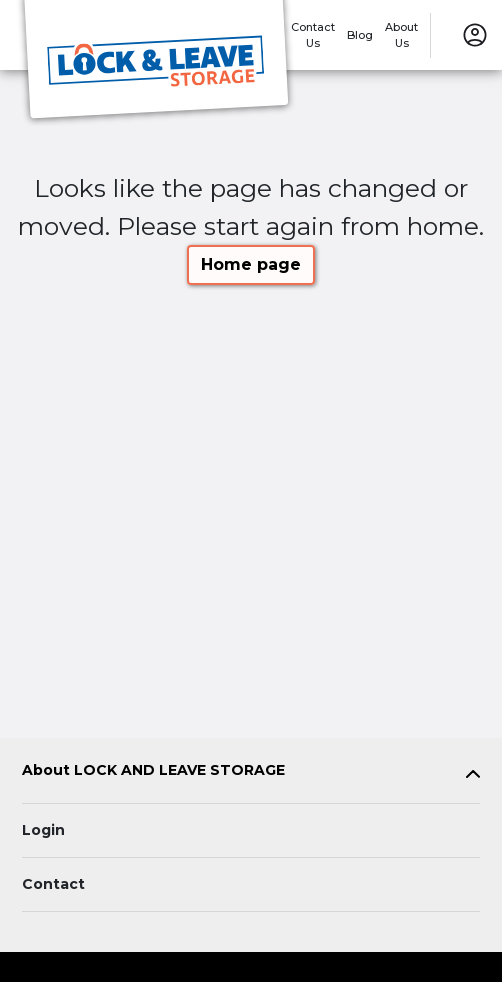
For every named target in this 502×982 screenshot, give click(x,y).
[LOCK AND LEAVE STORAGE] (156, 63)
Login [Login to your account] (43, 830)
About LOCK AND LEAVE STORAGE (153, 770)
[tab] (251, 774)
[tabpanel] (251, 774)
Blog (360, 35)
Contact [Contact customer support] (53, 884)
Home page (251, 264)
